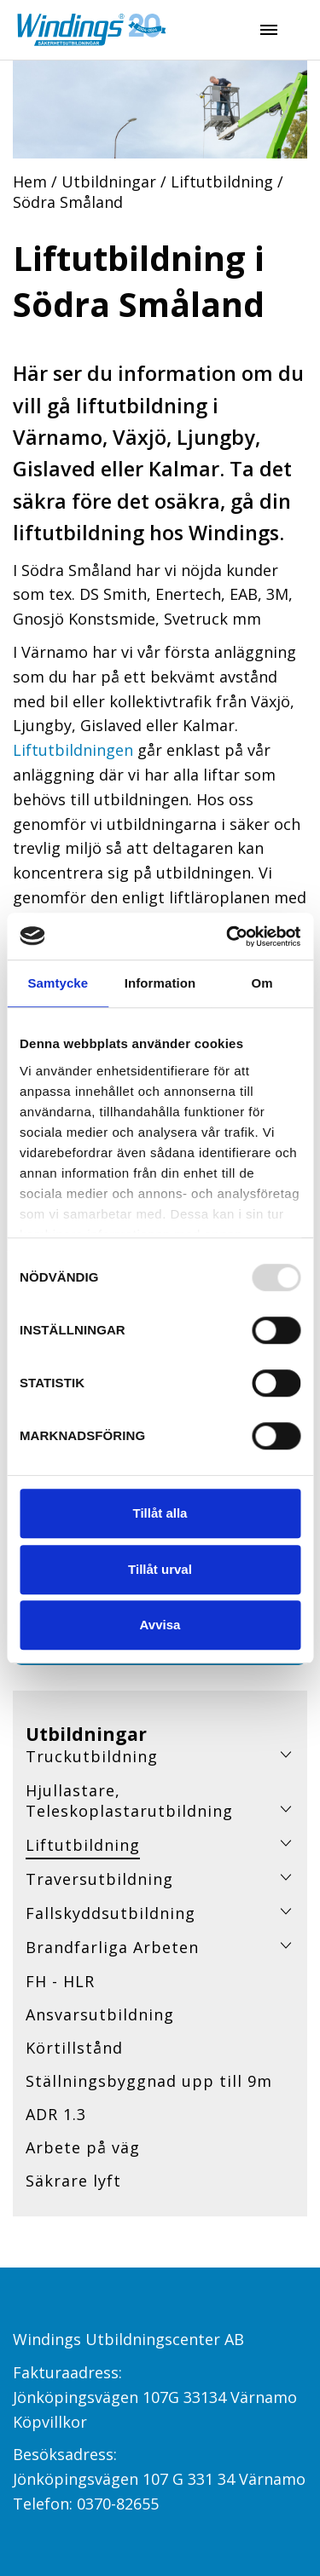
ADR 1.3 (56, 2114)
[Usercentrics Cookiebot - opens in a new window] (227, 936)
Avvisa (160, 1624)
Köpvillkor (50, 2422)
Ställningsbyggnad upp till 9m (149, 2081)
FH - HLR (60, 1981)
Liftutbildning (222, 181)
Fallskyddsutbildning (110, 1913)
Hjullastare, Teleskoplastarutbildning (129, 1800)
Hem (30, 181)
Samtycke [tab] (57, 983)
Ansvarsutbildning (100, 2014)
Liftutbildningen (73, 750)
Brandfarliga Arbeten (112, 1947)
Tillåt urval (160, 1569)
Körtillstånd (74, 2047)
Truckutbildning (92, 1756)
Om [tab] (262, 983)
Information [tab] (160, 983)
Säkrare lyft (73, 2180)
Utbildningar (108, 181)
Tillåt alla (160, 1513)
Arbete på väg (83, 2147)
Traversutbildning (99, 1879)
